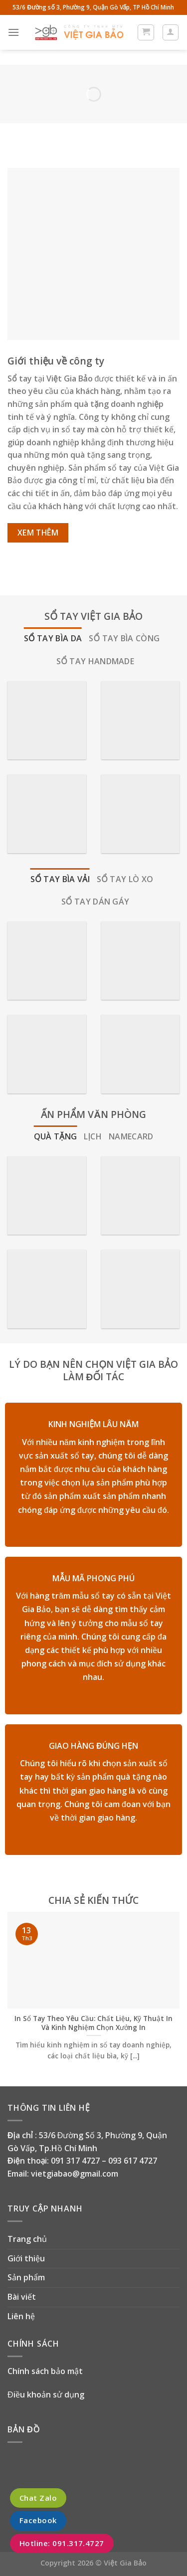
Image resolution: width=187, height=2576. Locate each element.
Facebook (38, 2521)
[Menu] (13, 32)
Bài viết (21, 2296)
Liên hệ (21, 2316)
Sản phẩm (26, 2277)
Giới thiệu (26, 2258)
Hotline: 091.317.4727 (61, 2543)
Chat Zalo (38, 2498)
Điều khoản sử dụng (45, 2394)
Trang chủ (27, 2238)
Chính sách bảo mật (45, 2371)
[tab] (53, 638)
